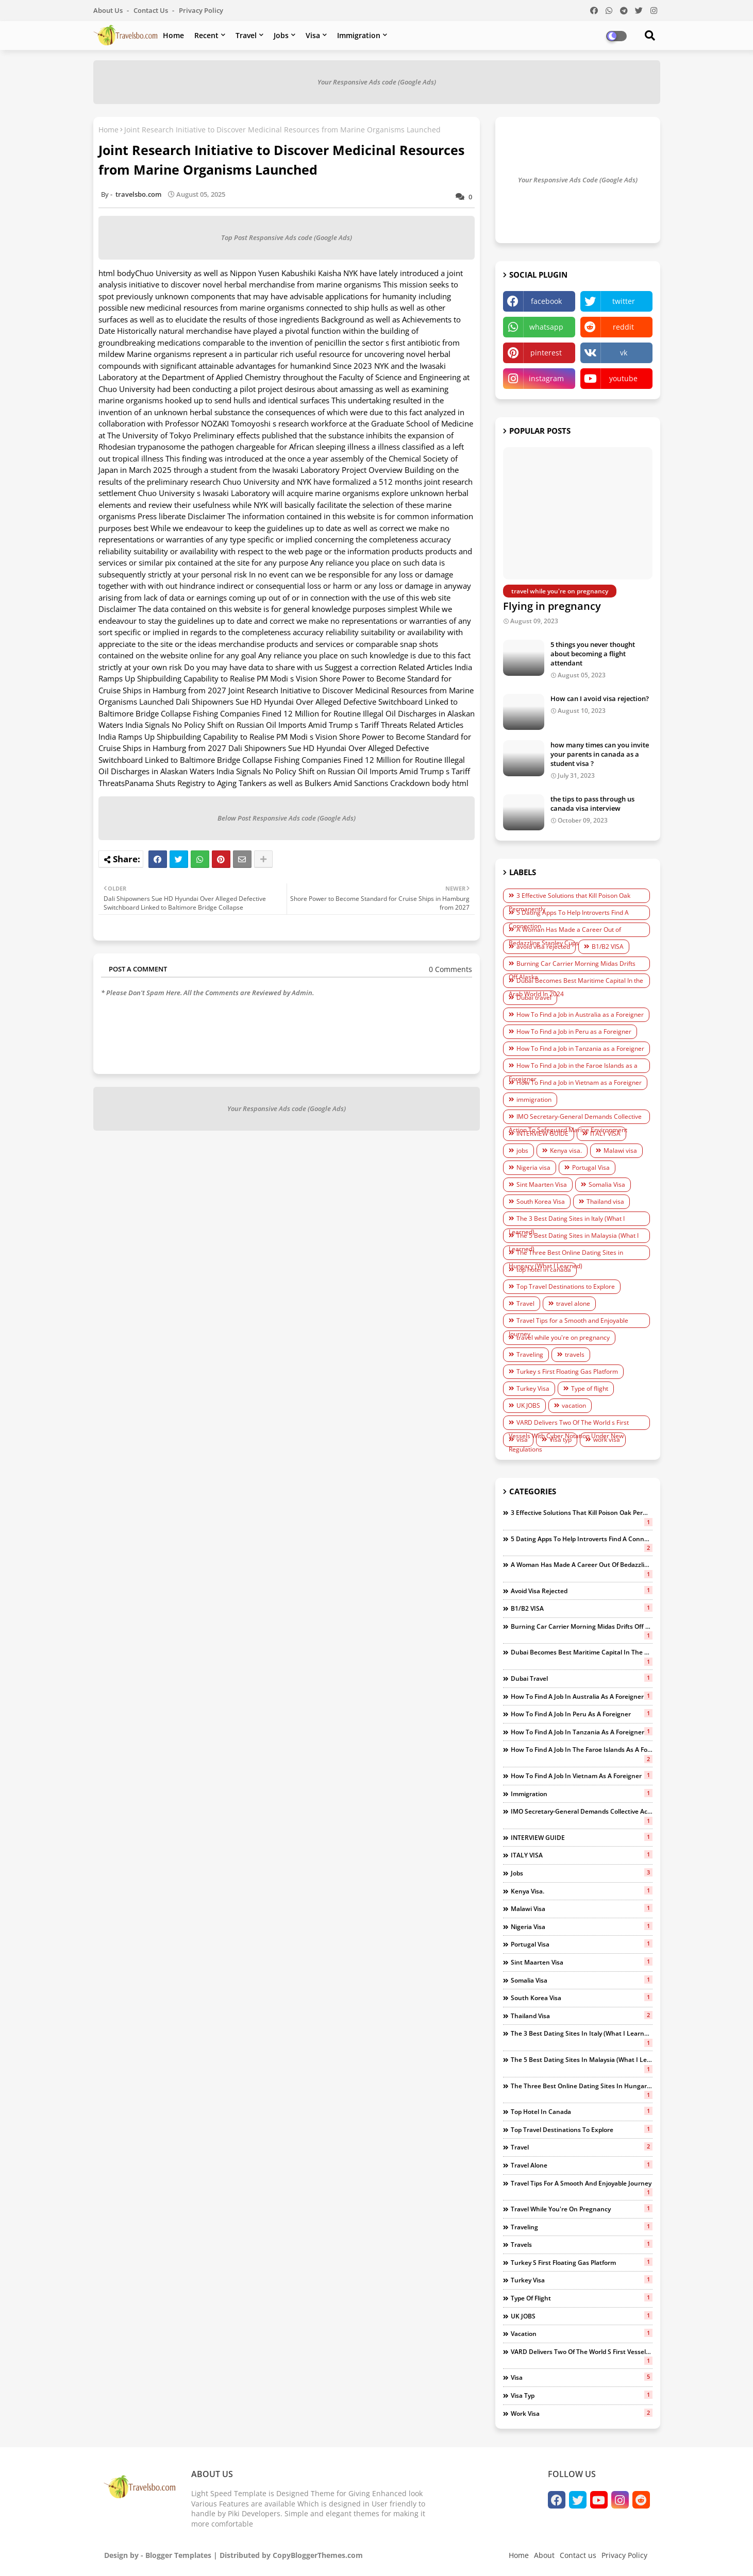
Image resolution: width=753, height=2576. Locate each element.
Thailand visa (605, 1201)
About (544, 2555)
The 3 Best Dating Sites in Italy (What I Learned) (567, 1220)
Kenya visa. (566, 1150)
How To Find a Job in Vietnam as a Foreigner (579, 1082)
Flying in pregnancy (552, 606)
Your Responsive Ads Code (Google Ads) (578, 179)
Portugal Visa (591, 1167)
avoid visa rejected (543, 946)
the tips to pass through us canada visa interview (592, 803)
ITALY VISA (605, 1133)
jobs (522, 1150)
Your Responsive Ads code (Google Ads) (376, 82)
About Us (108, 10)
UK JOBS (528, 1405)
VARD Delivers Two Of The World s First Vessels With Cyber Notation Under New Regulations (569, 1424)
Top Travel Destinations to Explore (565, 1286)
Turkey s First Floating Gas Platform (567, 1371)
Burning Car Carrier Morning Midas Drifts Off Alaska (572, 965)
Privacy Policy (201, 10)
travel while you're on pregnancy (563, 1337)
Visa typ (560, 1439)
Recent (206, 35)
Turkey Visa (532, 1388)
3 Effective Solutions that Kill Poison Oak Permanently (569, 897)
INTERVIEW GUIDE (542, 1133)
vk (623, 352)
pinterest (546, 352)
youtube (623, 378)
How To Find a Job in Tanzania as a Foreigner (580, 1048)
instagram (546, 378)
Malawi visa (620, 1150)
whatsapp (546, 327)
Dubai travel (533, 997)
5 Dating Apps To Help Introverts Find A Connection (569, 914)
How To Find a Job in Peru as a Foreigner (573, 1031)
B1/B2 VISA (608, 946)
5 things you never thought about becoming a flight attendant (592, 654)
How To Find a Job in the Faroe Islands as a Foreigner (573, 1067)
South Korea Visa (540, 1201)
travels (574, 1354)
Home (173, 35)
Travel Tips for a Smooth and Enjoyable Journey (568, 1322)
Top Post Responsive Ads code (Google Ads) (286, 237)
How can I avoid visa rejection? (599, 698)
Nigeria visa (533, 1167)
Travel (246, 35)
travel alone (573, 1303)
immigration (533, 1099)
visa (522, 1439)
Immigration (358, 35)
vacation (574, 1405)
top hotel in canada (543, 1269)
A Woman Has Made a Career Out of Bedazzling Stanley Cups (565, 931)
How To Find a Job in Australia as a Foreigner (580, 1014)
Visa (313, 35)
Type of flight (589, 1388)
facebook (546, 301)
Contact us (151, 10)
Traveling (529, 1354)
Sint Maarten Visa (541, 1184)
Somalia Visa (607, 1184)
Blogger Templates (178, 2555)
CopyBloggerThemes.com (318, 2555)
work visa (606, 1439)
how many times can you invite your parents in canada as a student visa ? (599, 754)
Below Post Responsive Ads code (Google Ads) (286, 818)
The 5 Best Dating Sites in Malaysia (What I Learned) (574, 1237)
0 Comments (450, 969)
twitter (623, 301)
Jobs (281, 35)
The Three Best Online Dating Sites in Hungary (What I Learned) (566, 1254)
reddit (623, 327)
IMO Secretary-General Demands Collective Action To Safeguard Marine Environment (575, 1118)
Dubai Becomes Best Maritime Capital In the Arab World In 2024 (576, 982)
